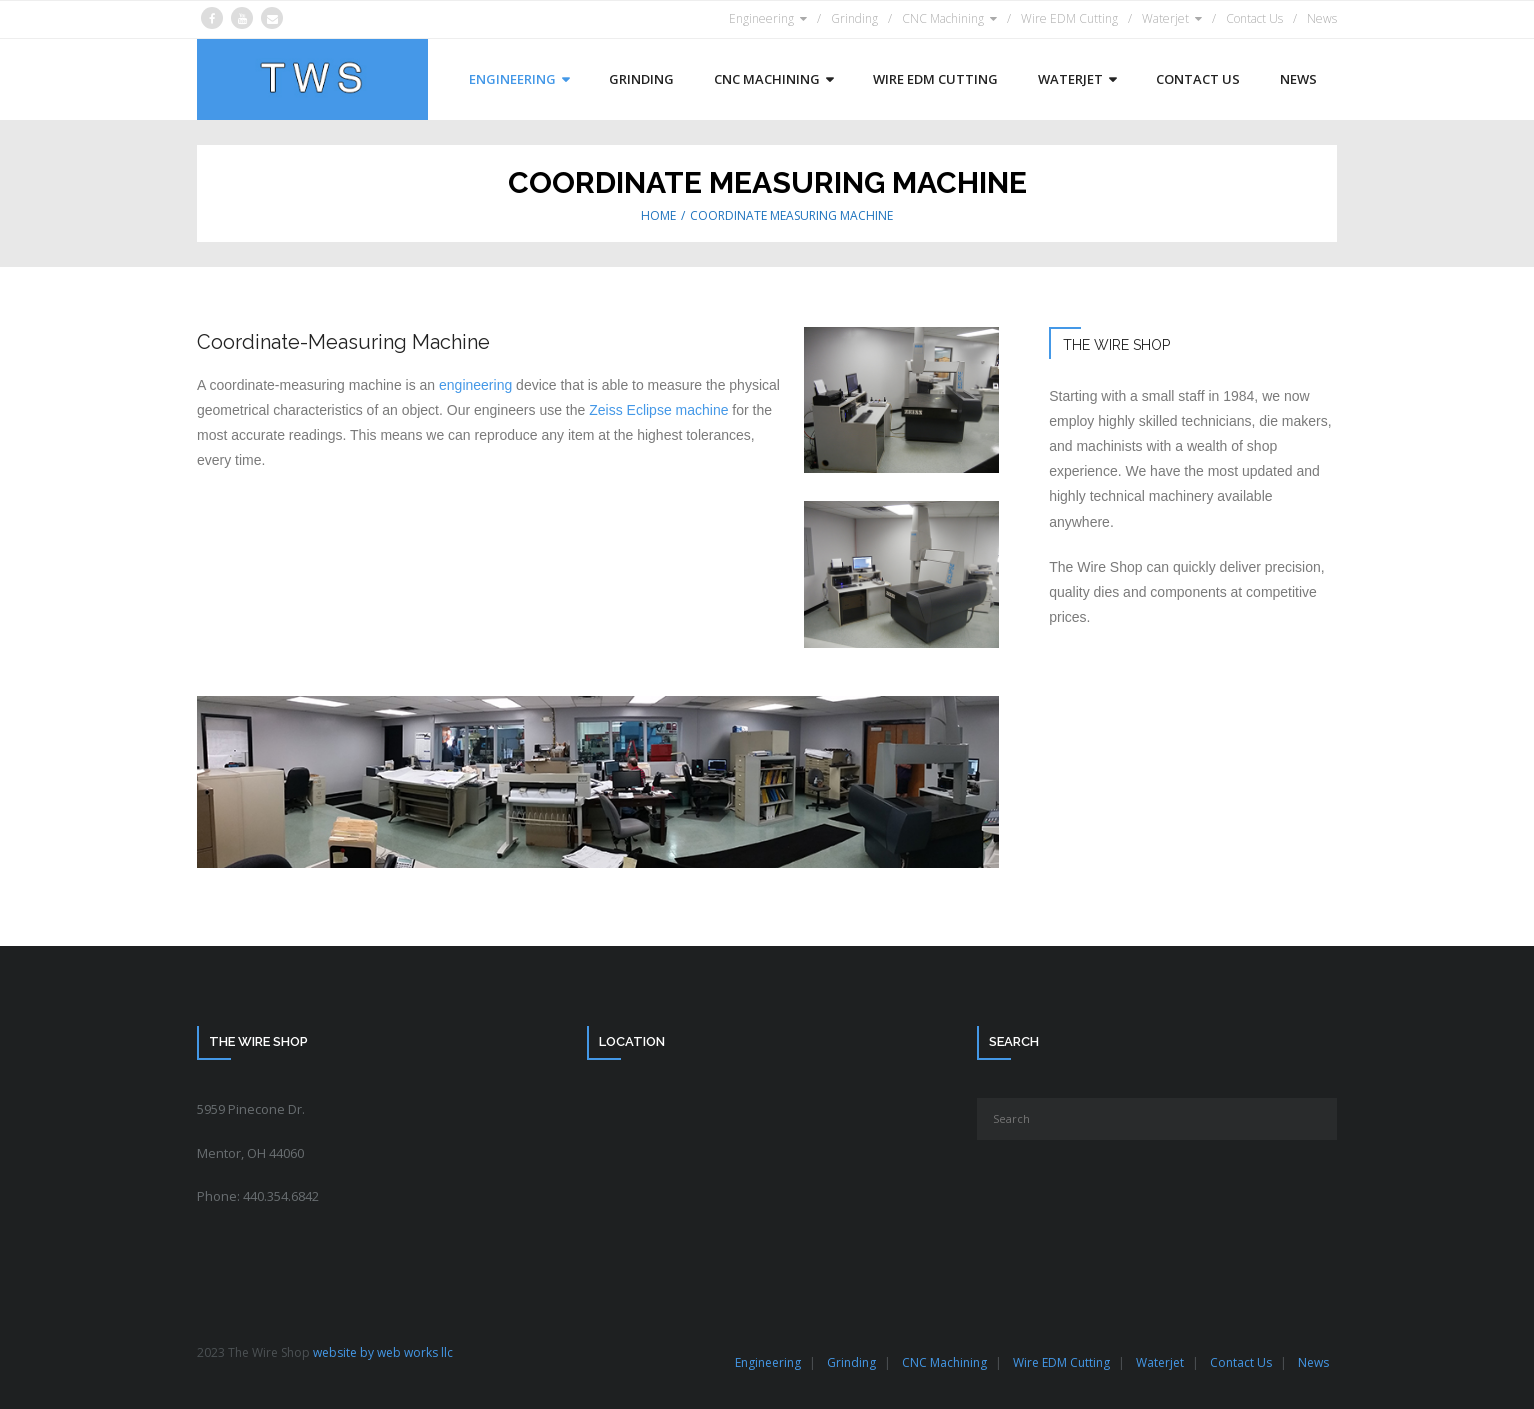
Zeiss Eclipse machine (658, 410)
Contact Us (1254, 18)
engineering (475, 385)
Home (658, 215)
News (1322, 18)
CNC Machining (943, 18)
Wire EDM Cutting (1069, 18)
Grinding (854, 18)
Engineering (761, 18)
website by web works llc (383, 1352)
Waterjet (1165, 18)
